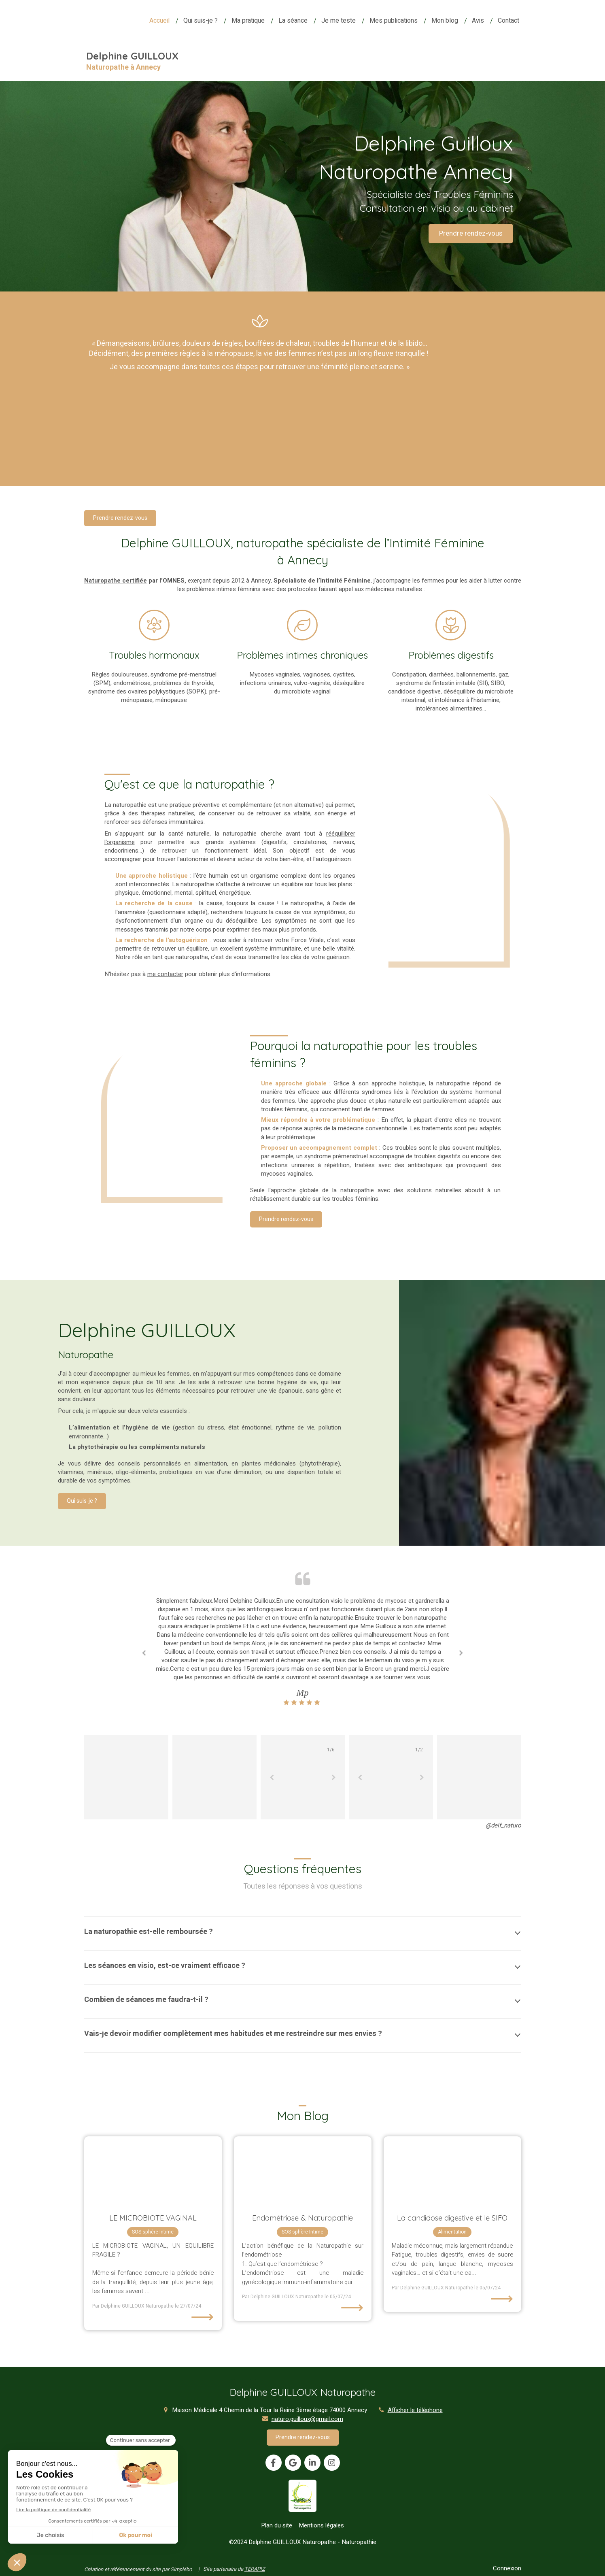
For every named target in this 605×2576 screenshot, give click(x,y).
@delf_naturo (503, 1825)
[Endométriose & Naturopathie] (302, 2170)
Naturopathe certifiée (115, 580)
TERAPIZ (254, 2569)
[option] (302, 1652)
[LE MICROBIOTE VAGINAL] (153, 2170)
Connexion (507, 2568)
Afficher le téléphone (415, 2410)
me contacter (165, 974)
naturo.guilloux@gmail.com (307, 2418)
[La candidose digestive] (452, 2170)
